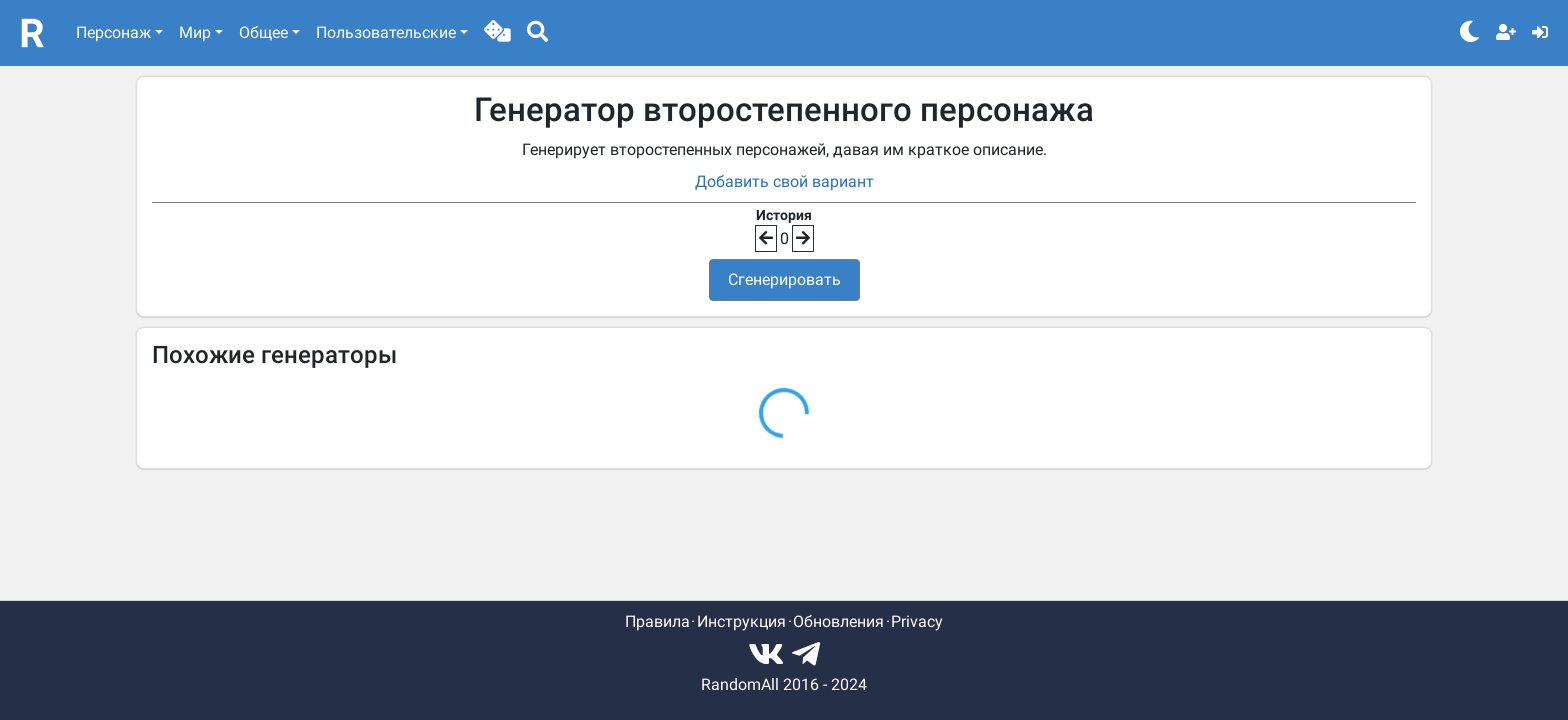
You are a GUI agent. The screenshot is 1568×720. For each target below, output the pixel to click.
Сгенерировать (784, 279)
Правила (657, 621)
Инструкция (741, 621)
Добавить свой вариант (784, 181)
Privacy (917, 621)
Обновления (838, 621)
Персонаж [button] (113, 32)
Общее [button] (263, 32)
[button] (497, 33)
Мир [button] (195, 32)
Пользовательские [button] (386, 32)
